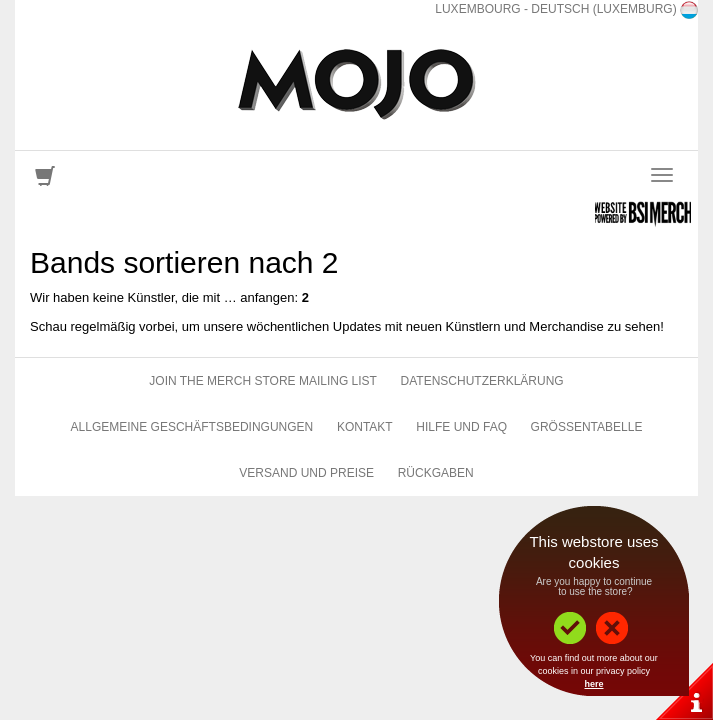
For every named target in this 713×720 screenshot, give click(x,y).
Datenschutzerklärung (482, 381)
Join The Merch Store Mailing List (263, 381)
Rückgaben (436, 473)
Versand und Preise (306, 473)
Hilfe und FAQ (461, 427)
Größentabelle (587, 427)
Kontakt (365, 427)
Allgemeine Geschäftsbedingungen (192, 427)
